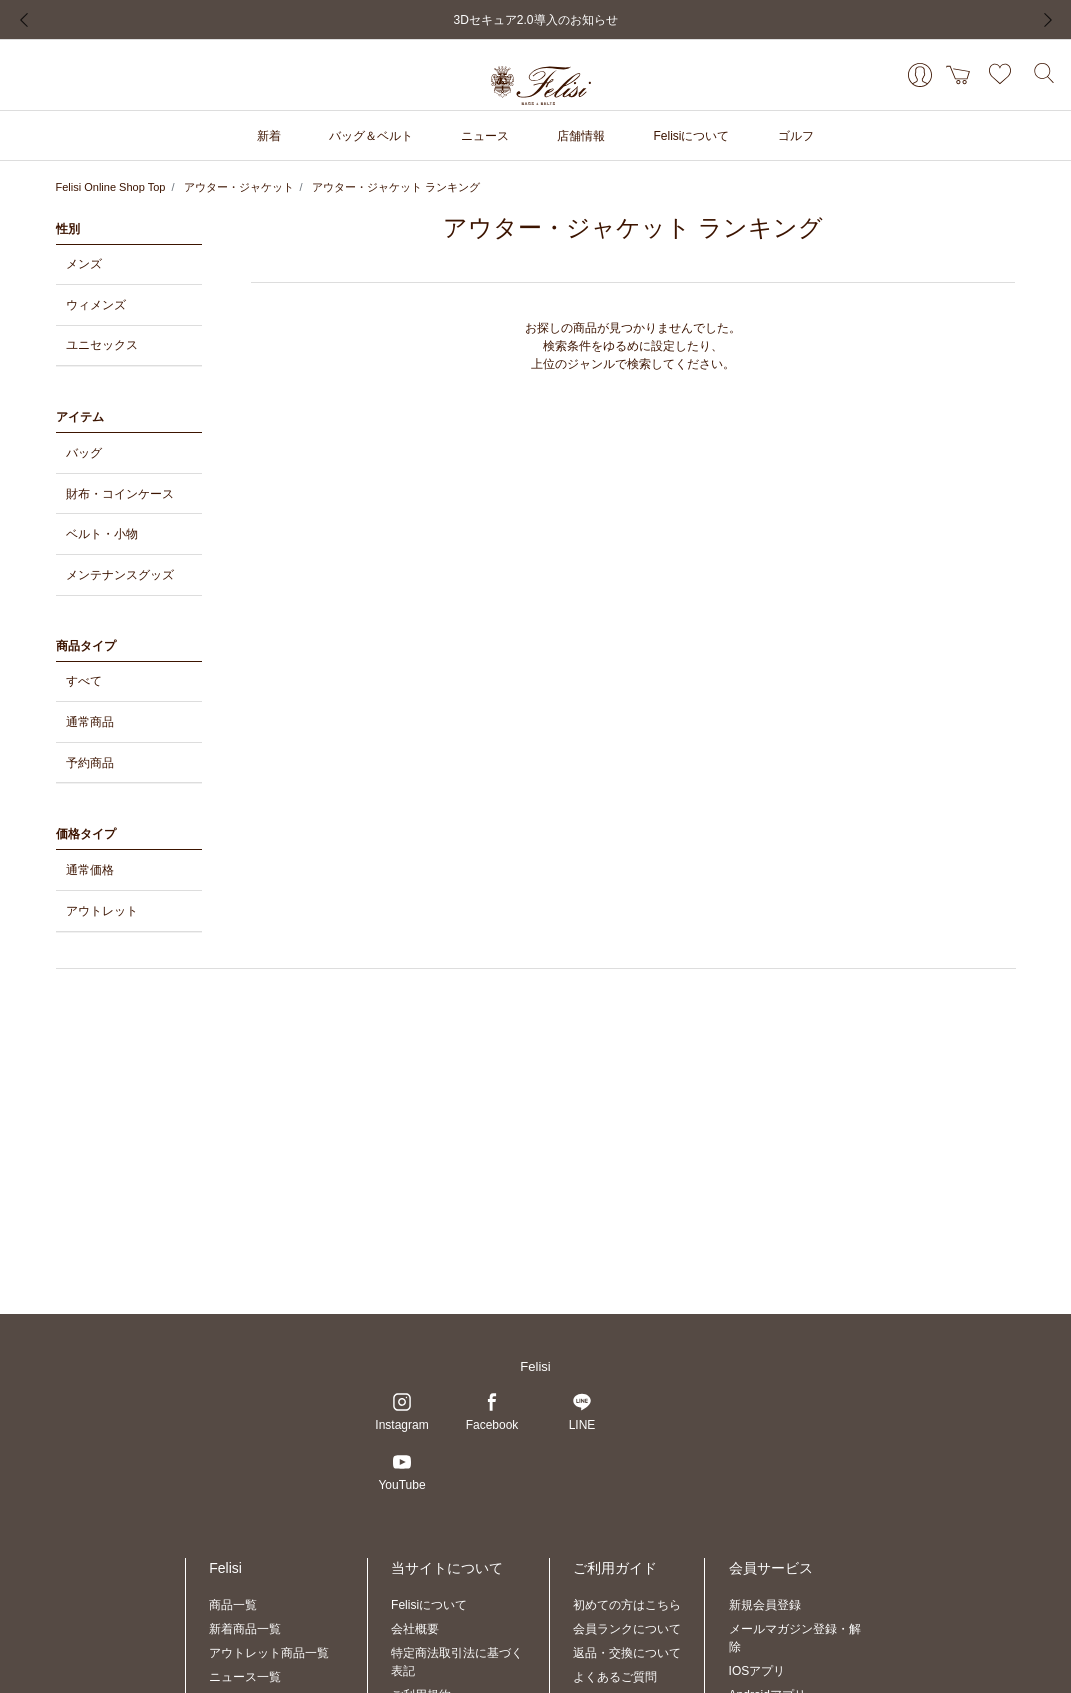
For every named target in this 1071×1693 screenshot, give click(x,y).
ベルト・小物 (102, 534)
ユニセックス (102, 345)
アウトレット (102, 911)
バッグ (84, 453)
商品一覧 (233, 1605)
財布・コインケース (120, 494)
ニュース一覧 (245, 1677)
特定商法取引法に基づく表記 (457, 1662)
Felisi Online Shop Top (111, 187)
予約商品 (90, 763)
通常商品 (90, 722)
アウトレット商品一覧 (269, 1653)
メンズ (84, 264)
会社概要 (415, 1629)
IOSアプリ (757, 1671)
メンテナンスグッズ (120, 575)
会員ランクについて (627, 1629)
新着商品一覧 (245, 1629)
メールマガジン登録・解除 (795, 1638)
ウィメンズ (96, 305)
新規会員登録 (765, 1605)
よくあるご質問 (615, 1677)
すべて (84, 681)
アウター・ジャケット (239, 187)
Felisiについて (429, 1605)
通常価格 (90, 870)
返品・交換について (627, 1653)
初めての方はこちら (627, 1605)
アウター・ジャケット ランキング (396, 187)
